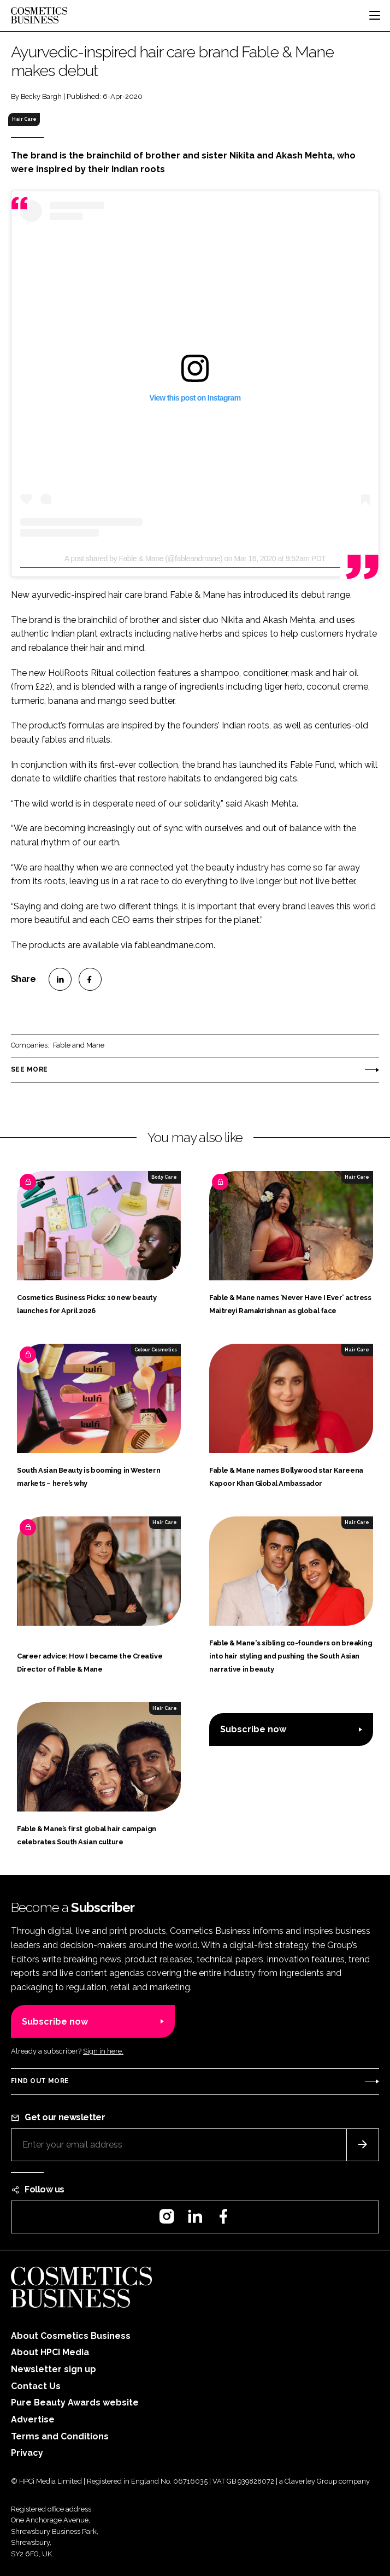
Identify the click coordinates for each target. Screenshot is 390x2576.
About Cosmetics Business (71, 2336)
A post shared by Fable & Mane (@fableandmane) (143, 558)
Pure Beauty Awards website (75, 2402)
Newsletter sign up (53, 2369)
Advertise (33, 2419)
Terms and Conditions (60, 2436)
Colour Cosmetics (155, 1349)
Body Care (164, 1177)
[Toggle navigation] (375, 15)
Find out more (40, 2081)
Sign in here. (103, 2051)
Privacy (27, 2453)
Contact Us (36, 2386)
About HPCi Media (50, 2352)
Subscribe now (253, 1729)
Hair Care (24, 119)
